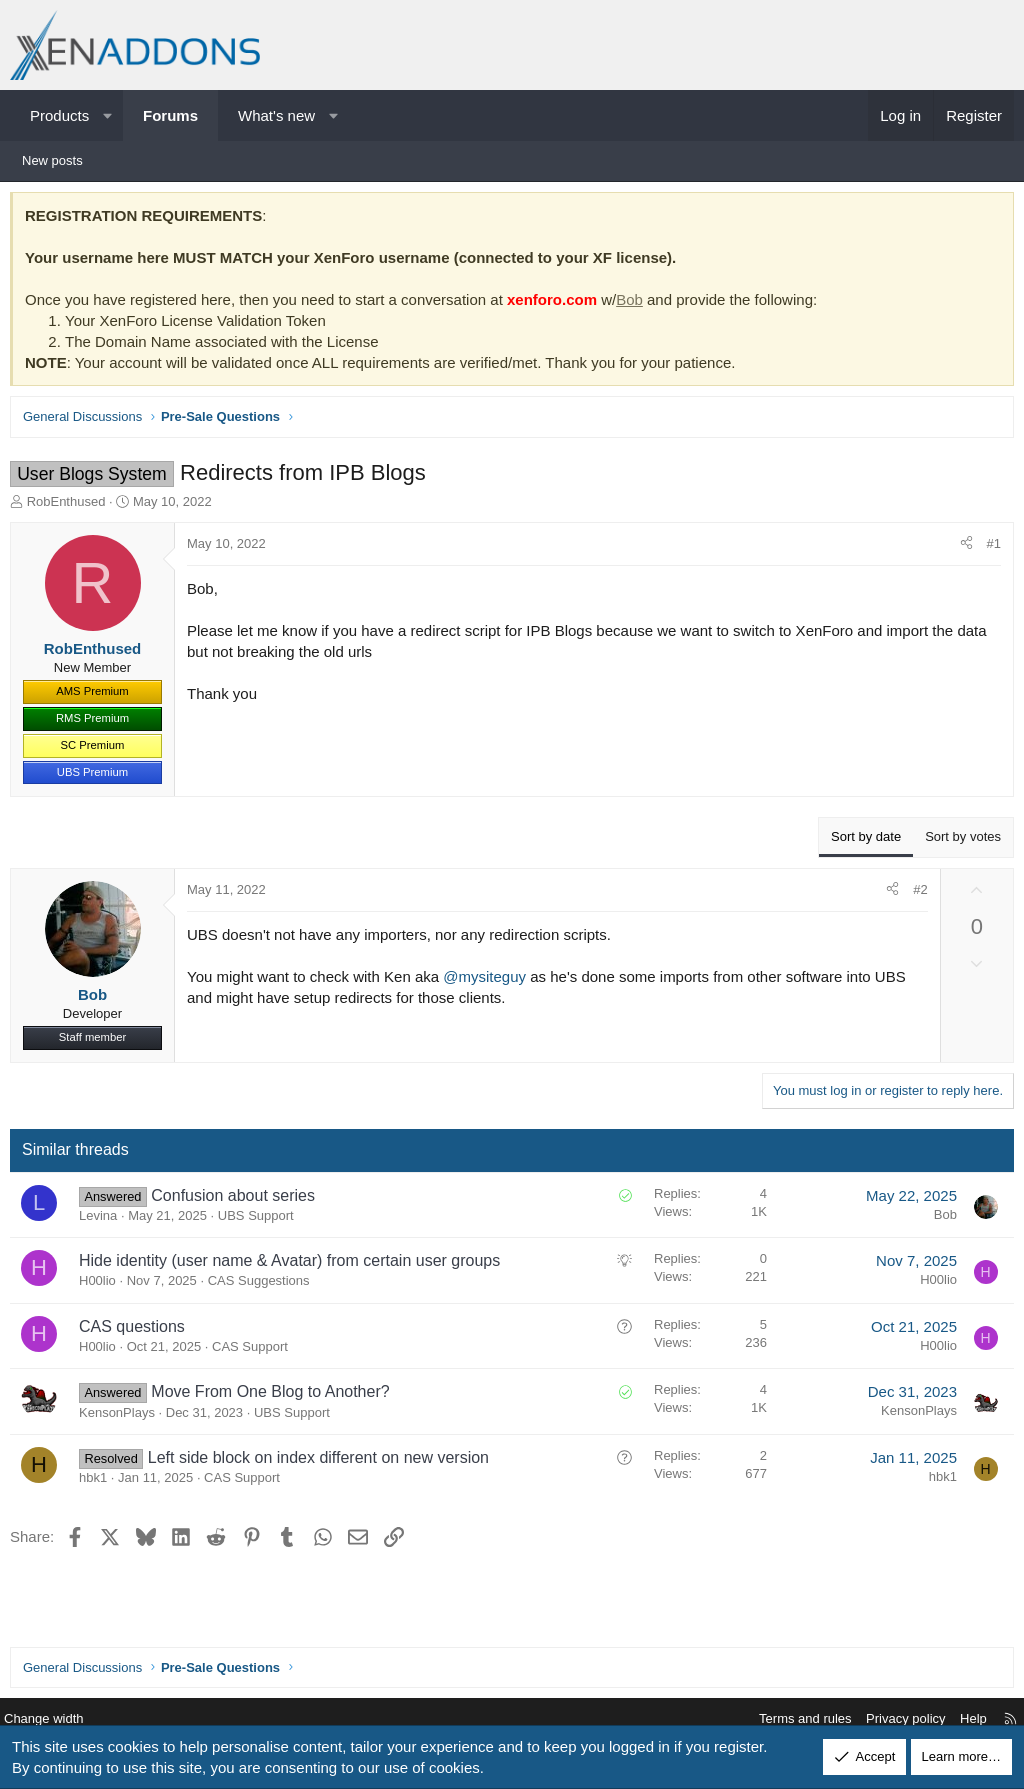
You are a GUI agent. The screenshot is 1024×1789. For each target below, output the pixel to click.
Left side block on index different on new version (323, 1462)
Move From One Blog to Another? (275, 1396)
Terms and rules (790, 1719)
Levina (103, 1220)
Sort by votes (958, 841)
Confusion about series (238, 1200)
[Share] (961, 549)
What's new (276, 115)
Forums (170, 115)
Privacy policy (890, 1719)
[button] (107, 115)
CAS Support (255, 1351)
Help (958, 1719)
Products (59, 115)
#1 (989, 548)
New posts (52, 160)
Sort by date (861, 841)
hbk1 (98, 1482)
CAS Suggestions (264, 1285)
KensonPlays (122, 1417)
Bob (634, 304)
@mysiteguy (489, 981)
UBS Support (261, 1220)
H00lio (102, 1285)
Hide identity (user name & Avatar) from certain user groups (294, 1265)
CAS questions (137, 1331)
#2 (915, 894)
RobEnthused (71, 506)
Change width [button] (59, 1719)
